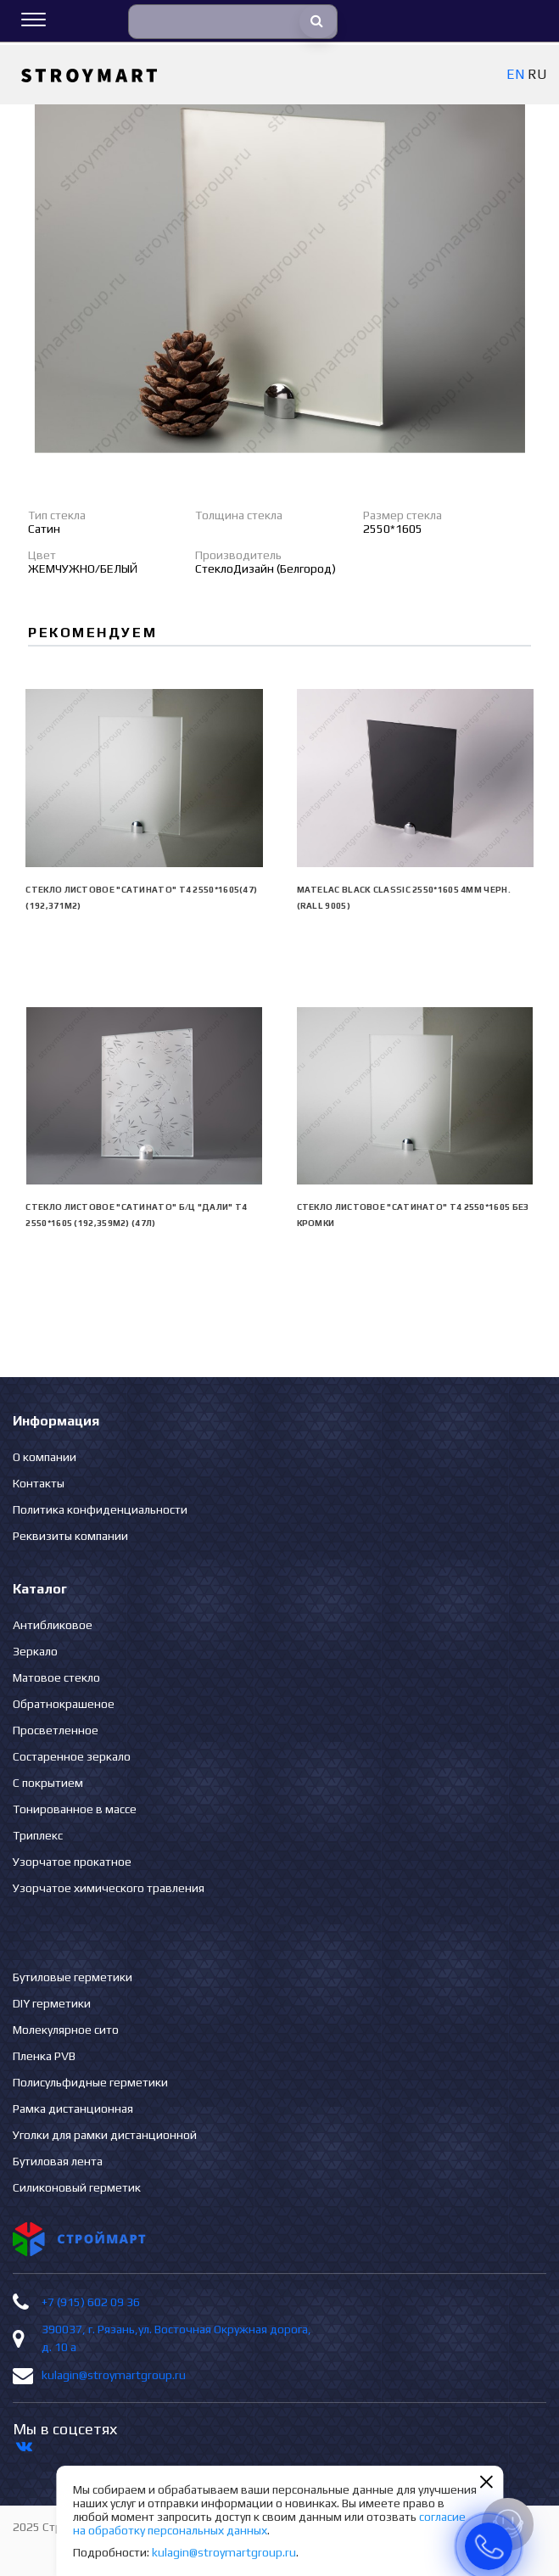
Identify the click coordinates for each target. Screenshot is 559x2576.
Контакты (38, 1483)
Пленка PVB (44, 2056)
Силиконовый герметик (77, 2187)
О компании (44, 1457)
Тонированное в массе (75, 1809)
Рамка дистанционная (73, 2108)
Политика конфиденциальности (100, 1509)
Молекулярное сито (66, 2029)
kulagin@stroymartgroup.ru (114, 2375)
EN (515, 74)
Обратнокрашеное (64, 1704)
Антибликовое (52, 1625)
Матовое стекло (56, 1677)
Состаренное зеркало (72, 1756)
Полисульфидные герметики (90, 2082)
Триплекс (38, 1835)
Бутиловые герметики (72, 1977)
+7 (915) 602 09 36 (91, 2302)
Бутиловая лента (58, 2161)
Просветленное (55, 1730)
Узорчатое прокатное (72, 1861)
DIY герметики (52, 2003)
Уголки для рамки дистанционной (105, 2135)
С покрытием (48, 1782)
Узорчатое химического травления (108, 1888)
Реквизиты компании (70, 1536)
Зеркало (35, 1651)
